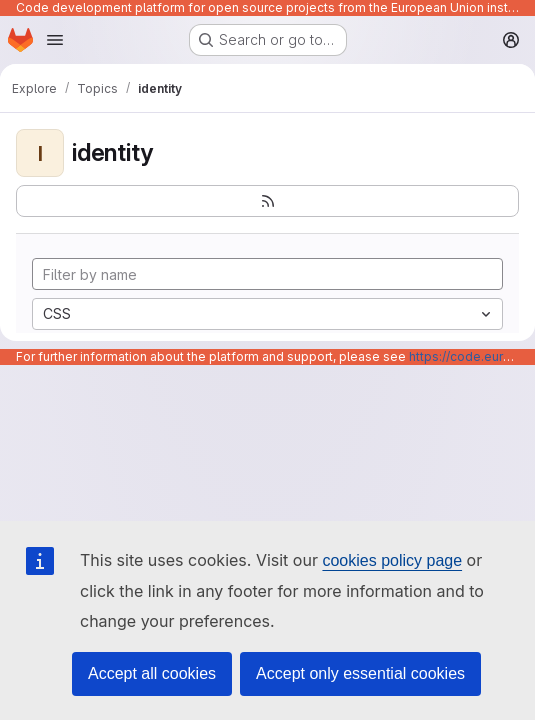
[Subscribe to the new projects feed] (267, 201)
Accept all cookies (152, 673)
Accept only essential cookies (360, 673)
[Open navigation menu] (55, 40)
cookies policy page (392, 560)
